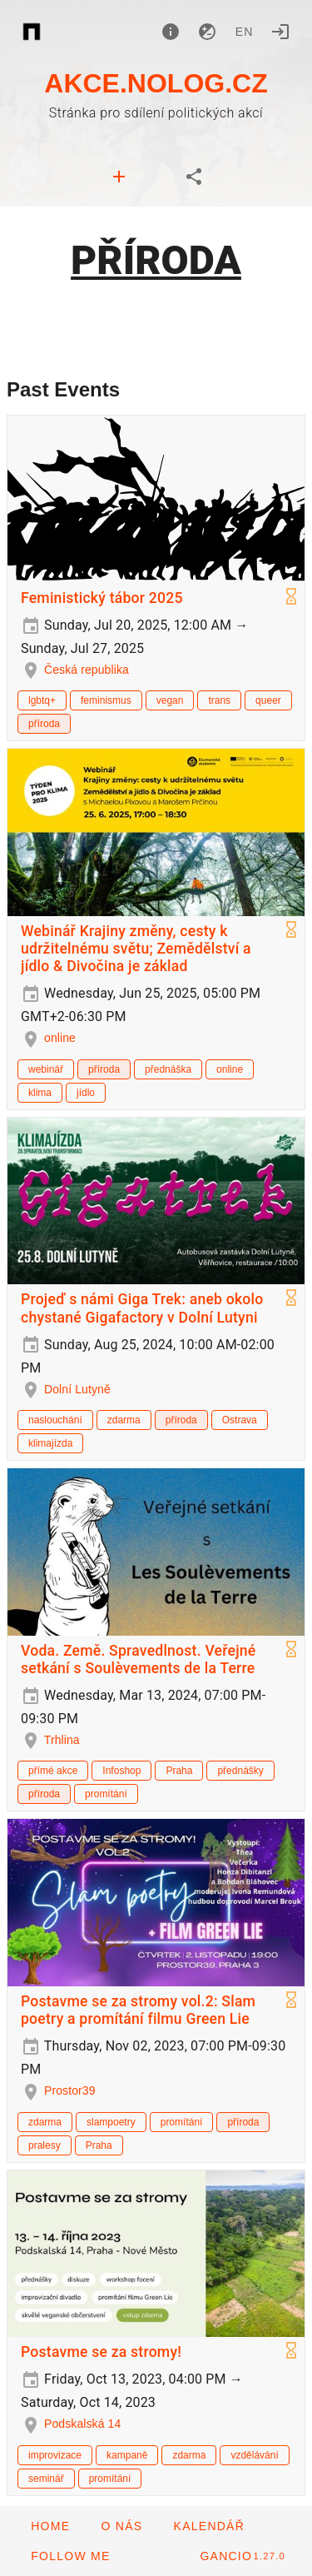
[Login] (280, 31)
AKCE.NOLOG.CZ (155, 83)
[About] (170, 31)
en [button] (244, 31)
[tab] (119, 177)
